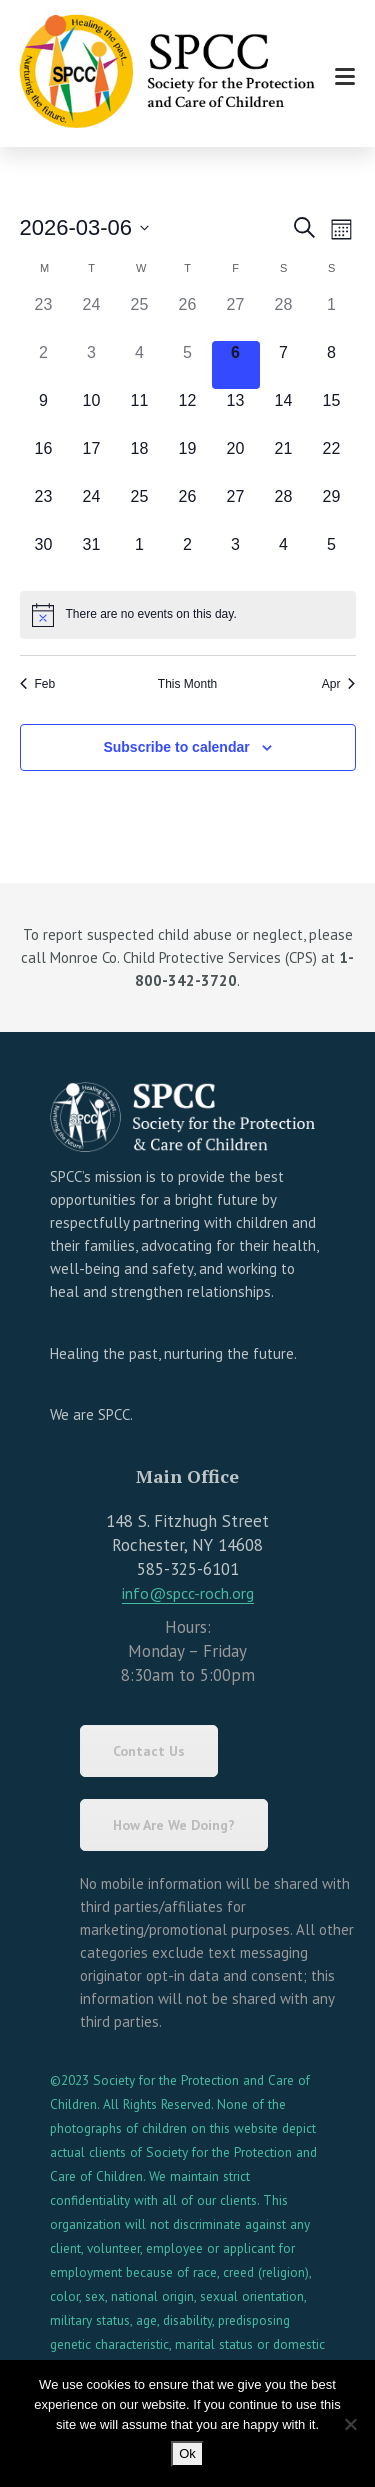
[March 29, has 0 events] (332, 509)
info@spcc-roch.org (188, 1593)
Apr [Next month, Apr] (339, 684)
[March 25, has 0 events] (140, 509)
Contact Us (149, 1751)
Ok (187, 2453)
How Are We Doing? (174, 1825)
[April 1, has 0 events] (140, 557)
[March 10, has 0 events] (92, 413)
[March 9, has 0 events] (44, 413)
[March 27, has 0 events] (236, 509)
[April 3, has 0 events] (236, 557)
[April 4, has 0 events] (284, 557)
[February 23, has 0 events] (44, 317)
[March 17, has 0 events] (92, 461)
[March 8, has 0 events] (332, 365)
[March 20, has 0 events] (236, 461)
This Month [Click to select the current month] (187, 684)
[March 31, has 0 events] (92, 557)
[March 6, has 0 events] (236, 365)
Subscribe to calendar (176, 747)
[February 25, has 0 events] (140, 317)
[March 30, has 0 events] (44, 557)
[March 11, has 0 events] (140, 413)
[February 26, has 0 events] (188, 317)
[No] (350, 2424)
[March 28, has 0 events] (284, 509)
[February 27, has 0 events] (236, 317)
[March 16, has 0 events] (44, 461)
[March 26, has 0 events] (188, 509)
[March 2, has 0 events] (44, 365)
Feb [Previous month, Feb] (38, 684)
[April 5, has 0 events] (332, 557)
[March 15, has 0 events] (332, 413)
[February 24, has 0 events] (92, 317)
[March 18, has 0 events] (140, 461)
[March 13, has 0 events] (236, 413)
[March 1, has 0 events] (332, 317)
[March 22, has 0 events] (332, 461)
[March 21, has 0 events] (284, 461)
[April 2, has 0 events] (188, 557)
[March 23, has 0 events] (44, 509)
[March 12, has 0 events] (188, 413)
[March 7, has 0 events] (284, 365)
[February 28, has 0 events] (284, 317)
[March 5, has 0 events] (188, 365)
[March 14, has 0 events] (284, 413)
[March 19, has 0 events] (188, 461)
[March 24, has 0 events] (92, 509)
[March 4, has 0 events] (140, 365)
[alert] (188, 615)
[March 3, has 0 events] (92, 365)
